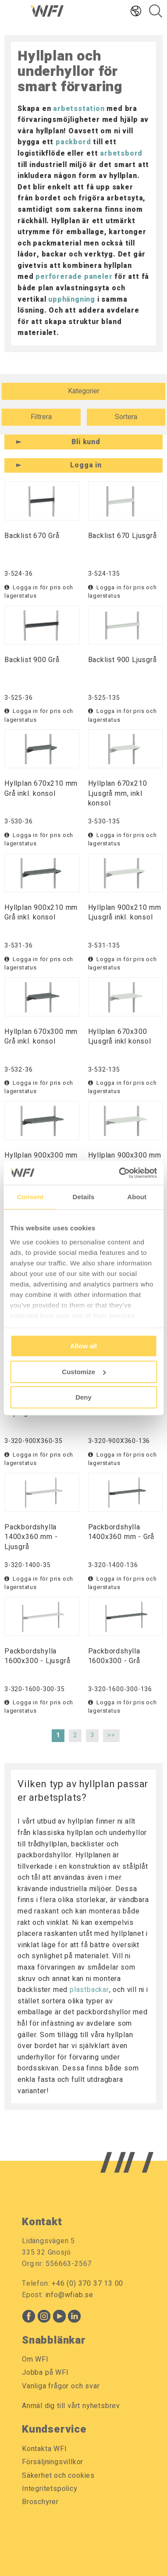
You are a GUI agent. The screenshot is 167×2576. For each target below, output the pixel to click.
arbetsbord (121, 153)
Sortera (126, 417)
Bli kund (85, 442)
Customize (84, 1371)
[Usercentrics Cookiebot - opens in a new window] (119, 1173)
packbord (73, 142)
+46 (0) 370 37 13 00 (87, 2283)
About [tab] (136, 1197)
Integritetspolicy (50, 2488)
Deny (83, 1397)
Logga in (85, 465)
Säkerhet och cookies (58, 2475)
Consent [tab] (30, 1197)
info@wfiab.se (69, 2295)
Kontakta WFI (44, 2449)
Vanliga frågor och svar (60, 2386)
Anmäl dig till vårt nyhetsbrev (71, 2406)
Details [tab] (84, 1197)
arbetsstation (78, 108)
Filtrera (41, 417)
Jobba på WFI (45, 2372)
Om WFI (35, 2359)
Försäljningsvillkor (52, 2462)
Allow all (83, 1346)
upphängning (71, 299)
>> (111, 1735)
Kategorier (83, 391)
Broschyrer (40, 2502)
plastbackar (89, 1990)
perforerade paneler (74, 276)
